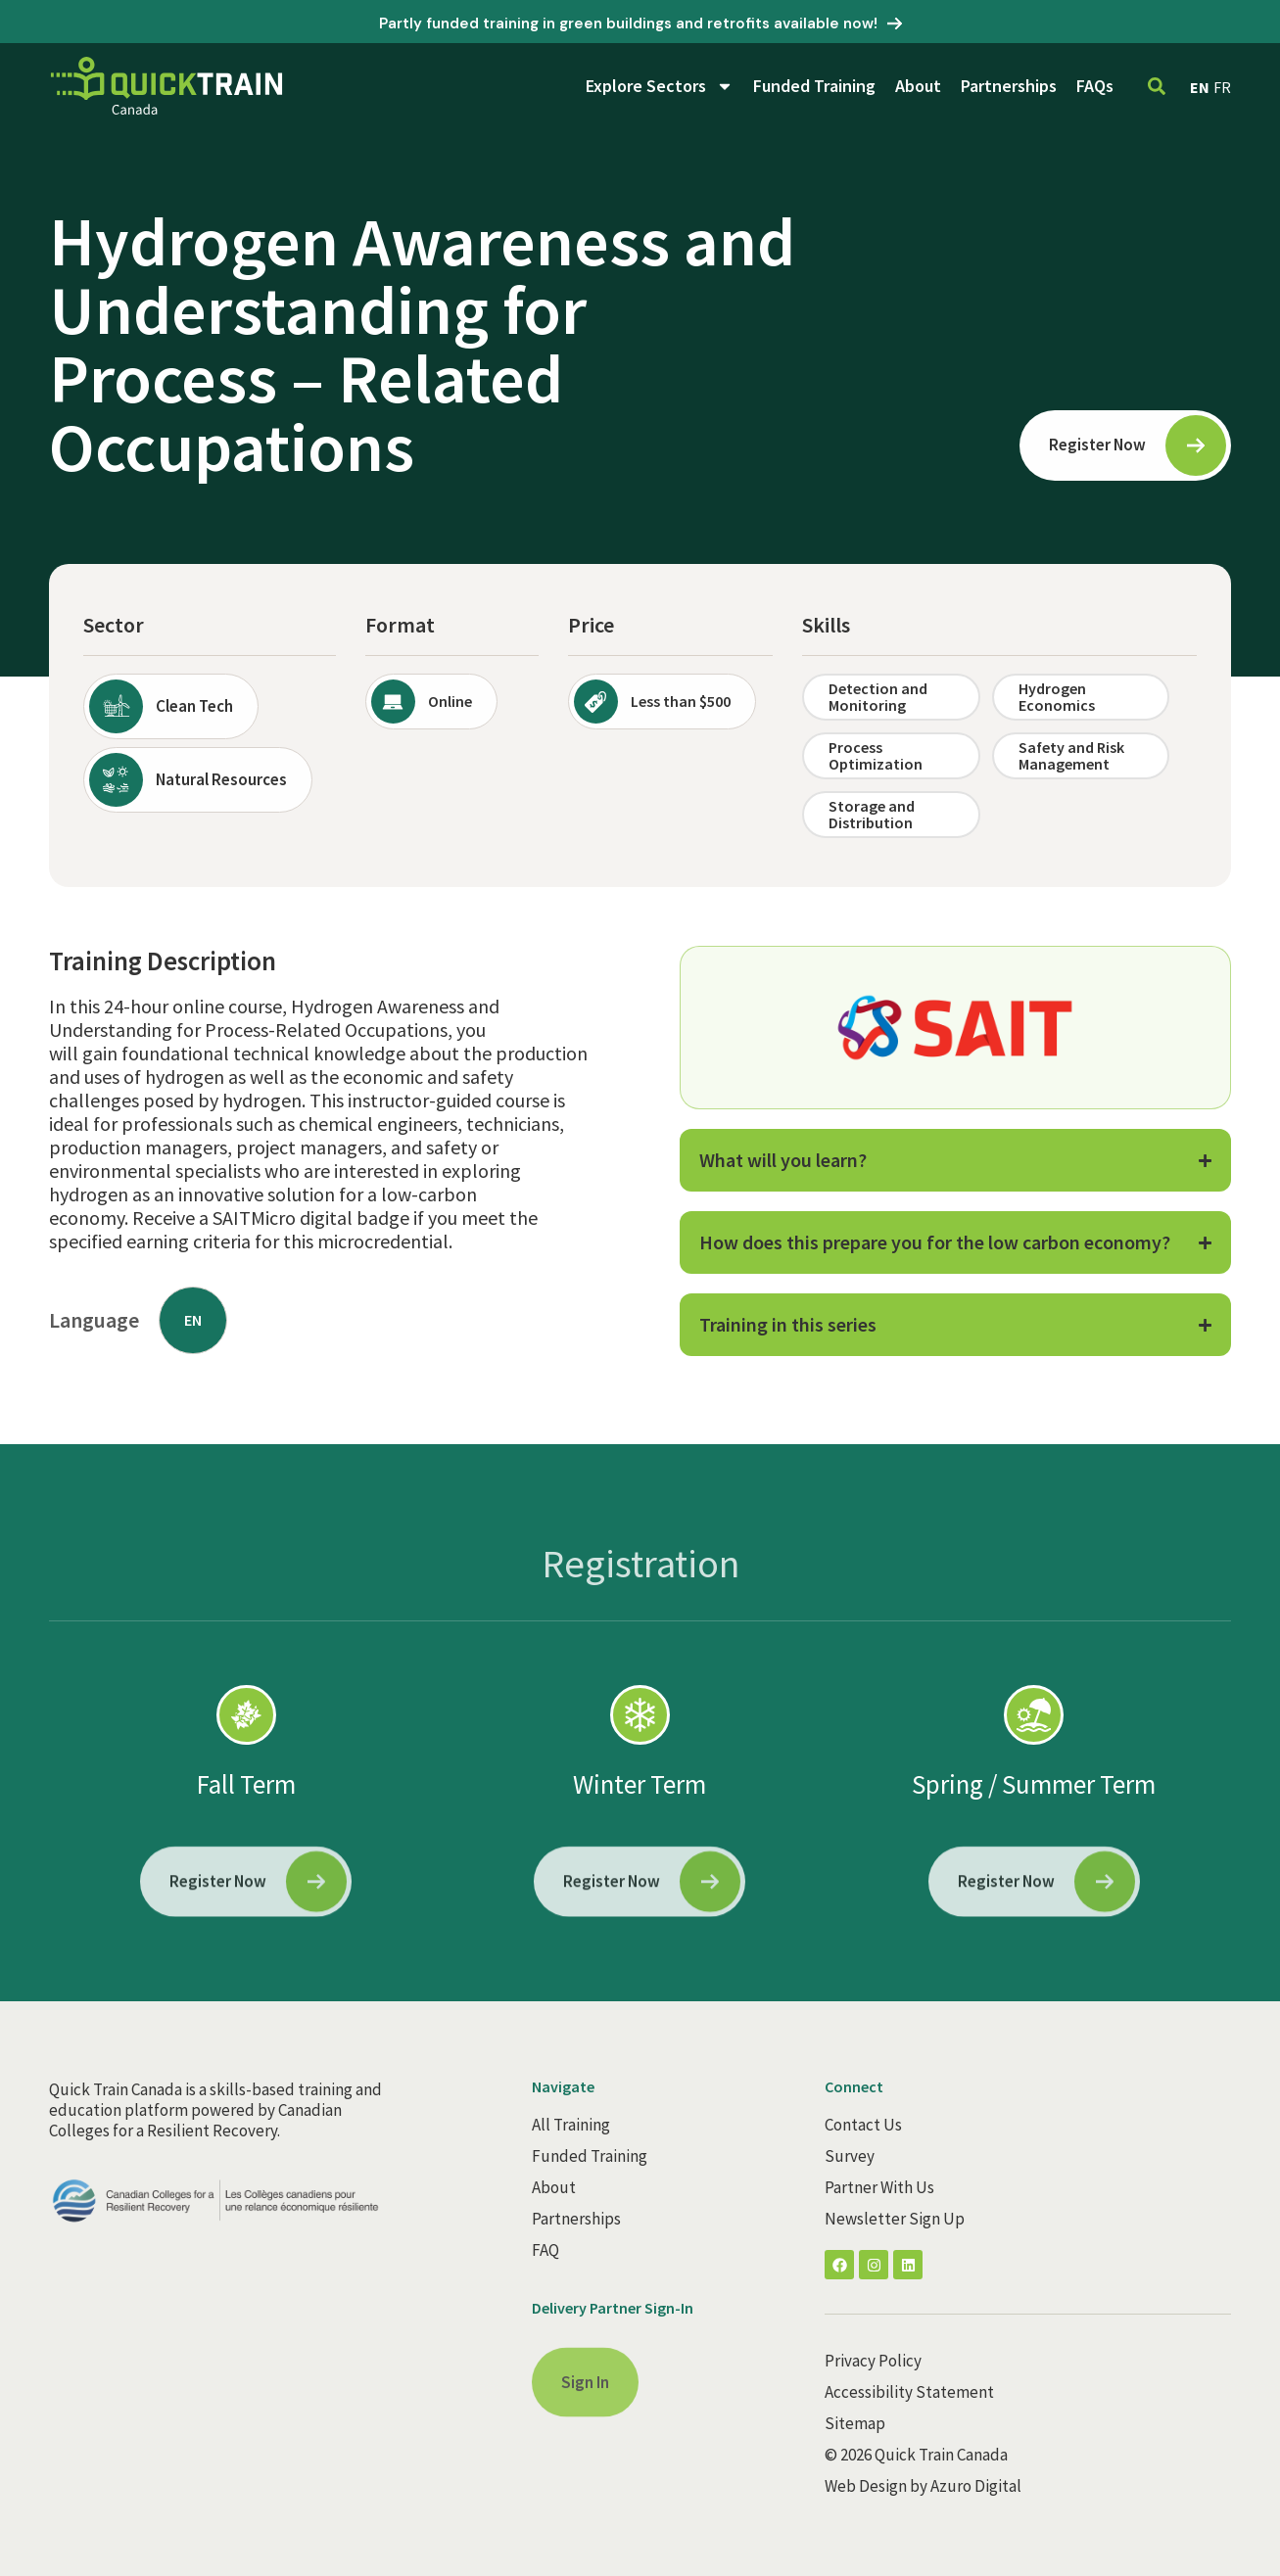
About (918, 85)
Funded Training (814, 85)
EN (1199, 87)
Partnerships (1009, 85)
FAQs (1095, 85)
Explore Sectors (660, 86)
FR (1222, 87)
